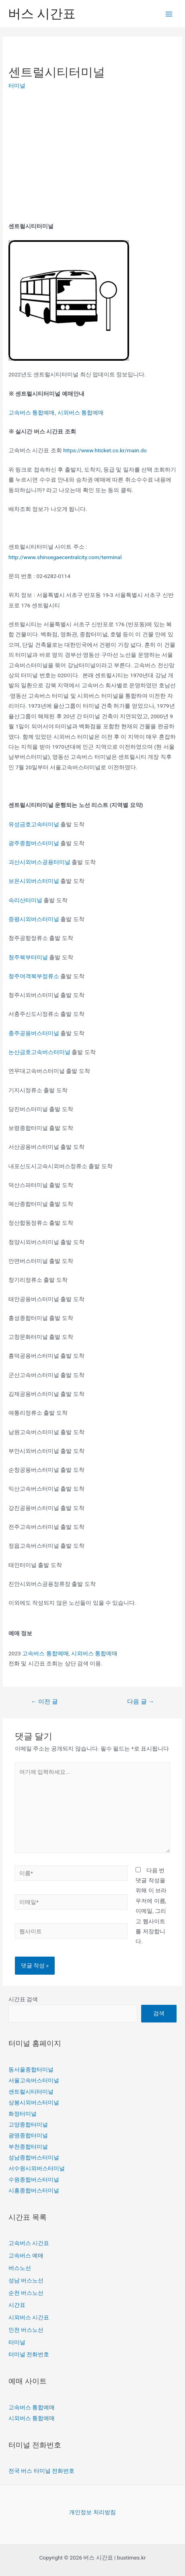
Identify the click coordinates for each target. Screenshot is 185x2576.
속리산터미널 (25, 900)
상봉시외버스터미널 (33, 2102)
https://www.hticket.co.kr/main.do (105, 450)
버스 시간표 (42, 13)
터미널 (16, 85)
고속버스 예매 (25, 2255)
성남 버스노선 (25, 2280)
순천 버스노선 (25, 2293)
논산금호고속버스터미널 (39, 1052)
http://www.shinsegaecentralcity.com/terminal (64, 557)
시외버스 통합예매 (81, 412)
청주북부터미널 (28, 957)
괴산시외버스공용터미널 (39, 862)
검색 (158, 2013)
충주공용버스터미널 (33, 1033)
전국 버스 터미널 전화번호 (41, 2471)
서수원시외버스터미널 (36, 2168)
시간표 (16, 2305)
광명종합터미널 (28, 2135)
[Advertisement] (76, 156)
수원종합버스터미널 (33, 2179)
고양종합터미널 (28, 2124)
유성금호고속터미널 (33, 824)
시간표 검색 (23, 1999)
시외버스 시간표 (28, 2317)
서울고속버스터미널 (33, 2080)
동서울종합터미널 (30, 2069)
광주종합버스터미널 (33, 843)
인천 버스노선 (25, 2330)
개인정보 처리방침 (92, 2512)
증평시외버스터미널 (33, 919)
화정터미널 (22, 2113)
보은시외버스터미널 (33, 881)
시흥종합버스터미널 (33, 2190)
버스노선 (19, 2268)
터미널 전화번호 (28, 2354)
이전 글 (44, 1701)
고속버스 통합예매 (31, 412)
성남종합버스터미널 (33, 2157)
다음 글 (140, 1701)
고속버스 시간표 (28, 2243)
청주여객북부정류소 (33, 976)
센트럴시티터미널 (30, 2091)
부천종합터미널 (28, 2146)
